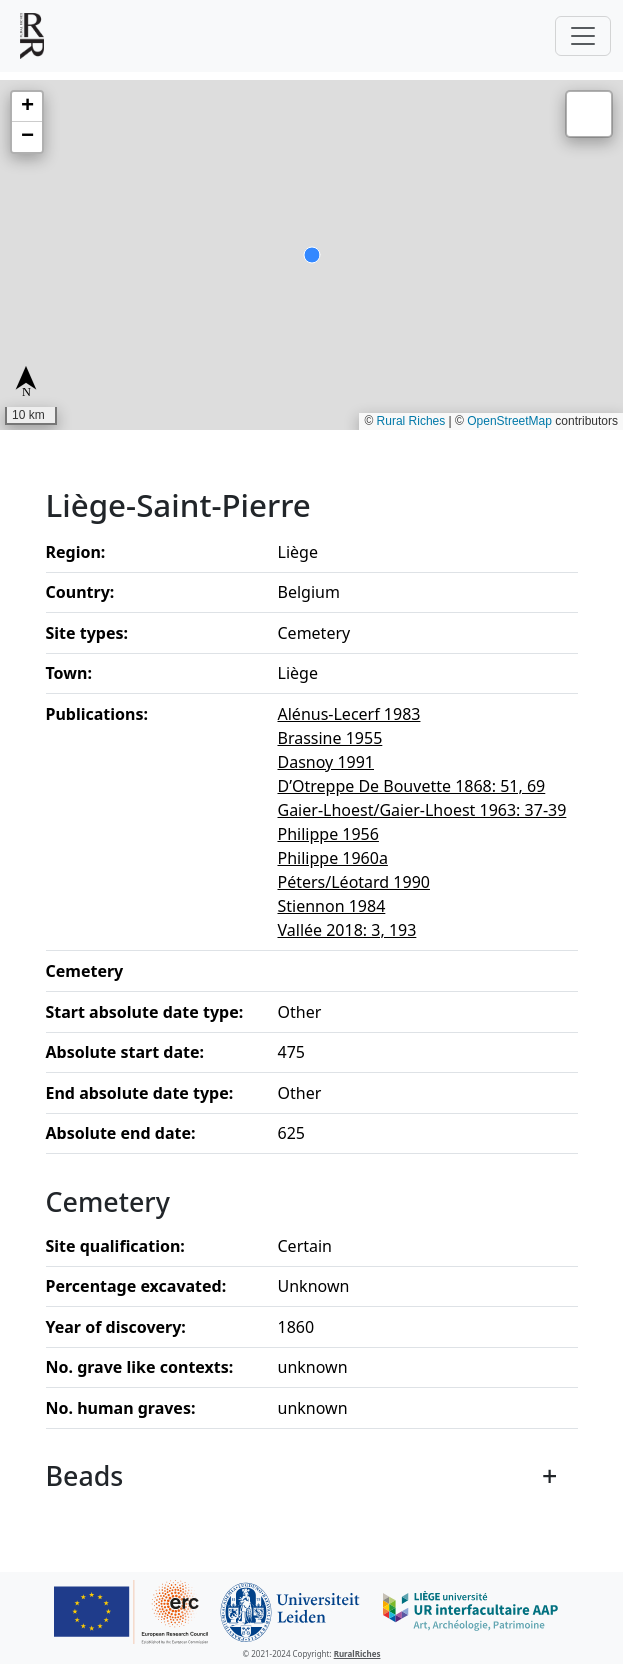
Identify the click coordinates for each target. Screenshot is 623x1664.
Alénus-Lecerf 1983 (349, 714)
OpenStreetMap (509, 421)
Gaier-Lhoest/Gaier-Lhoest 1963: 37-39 (422, 810)
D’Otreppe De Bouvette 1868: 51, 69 (412, 786)
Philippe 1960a (333, 858)
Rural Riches (411, 421)
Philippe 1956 (328, 834)
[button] (27, 107)
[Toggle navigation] (583, 36)
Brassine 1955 (330, 738)
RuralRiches (357, 1653)
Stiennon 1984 (332, 906)
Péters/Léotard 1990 (354, 882)
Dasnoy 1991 (326, 762)
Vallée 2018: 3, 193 (347, 930)
